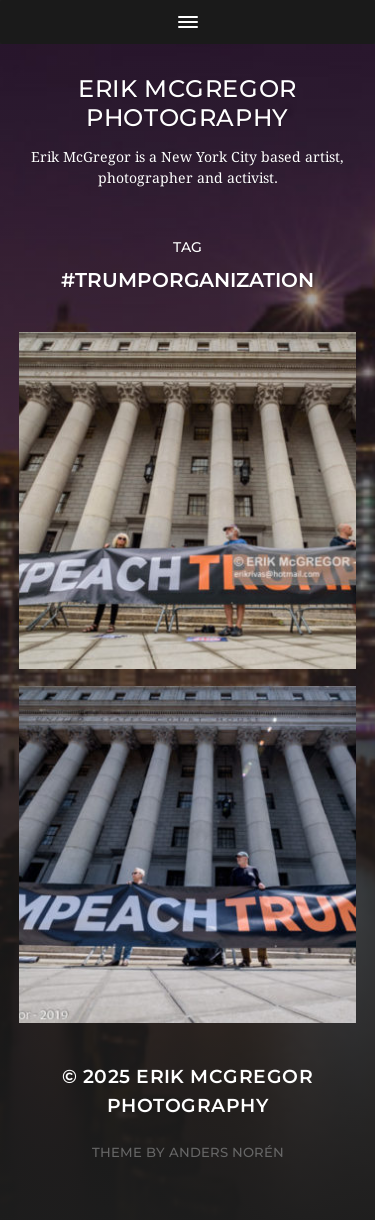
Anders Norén (226, 1152)
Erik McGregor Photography (187, 103)
